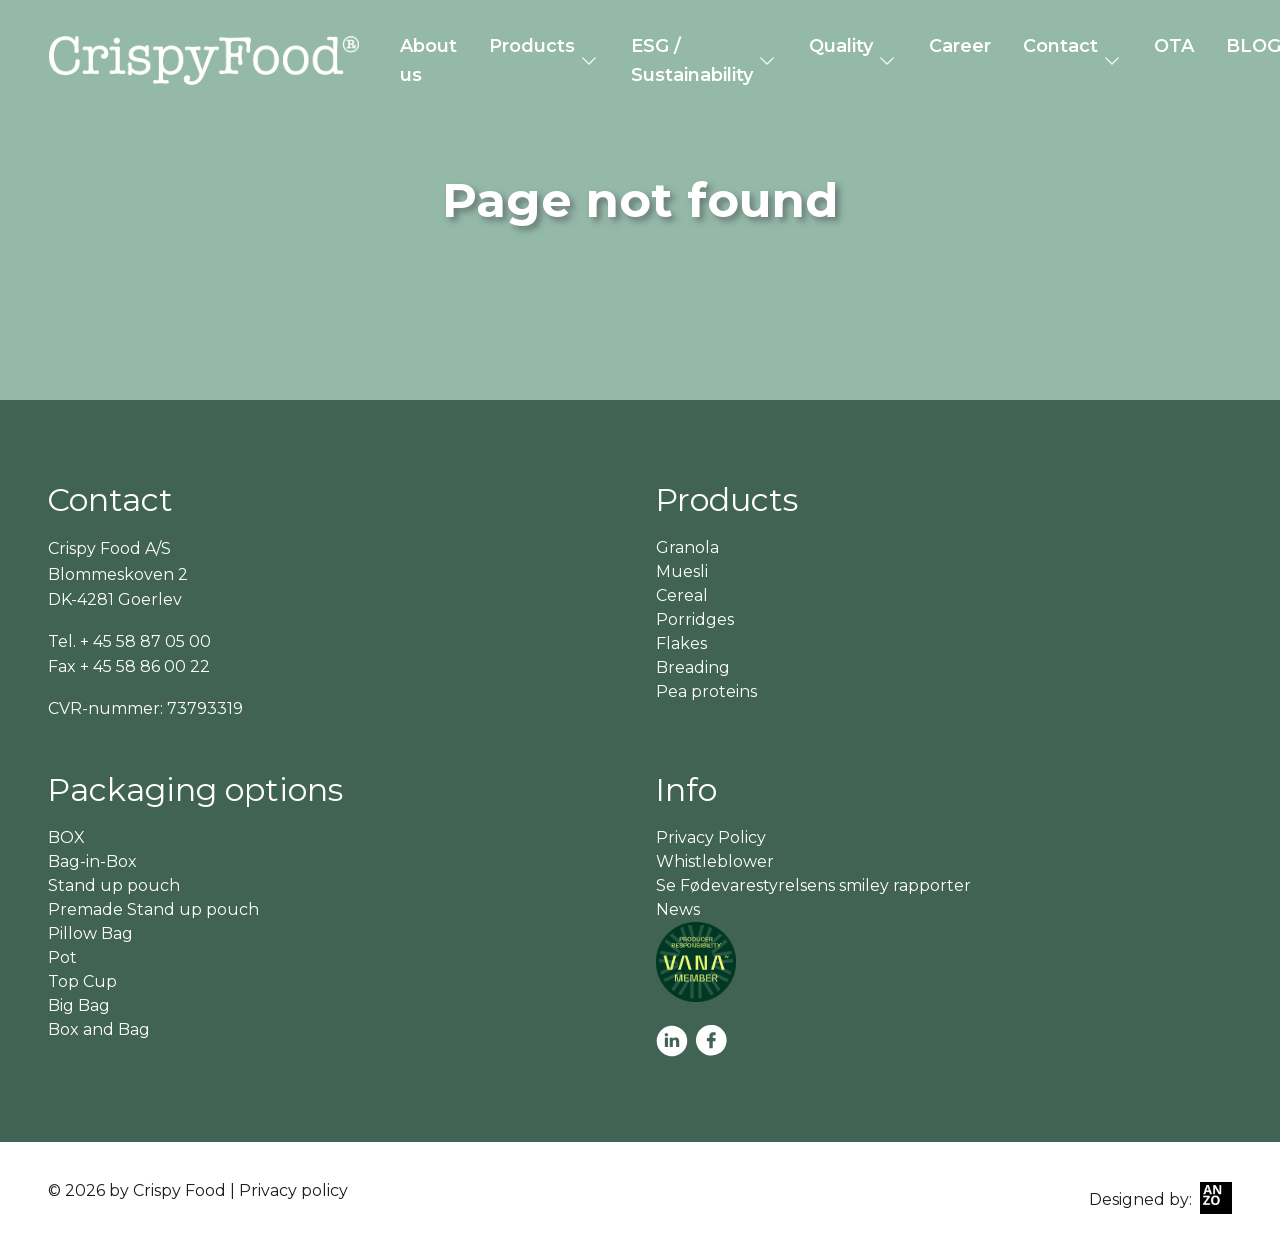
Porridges (695, 619)
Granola (687, 547)
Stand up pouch (114, 885)
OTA (1174, 46)
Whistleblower (715, 861)
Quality (841, 46)
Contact (1060, 46)
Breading (693, 667)
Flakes (681, 643)
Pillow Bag (90, 933)
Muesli (682, 571)
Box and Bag (99, 1029)
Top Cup (82, 981)
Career (960, 46)
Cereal (682, 595)
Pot (62, 957)
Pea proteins (706, 691)
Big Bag (79, 1005)
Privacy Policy (711, 837)
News (678, 909)
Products (532, 46)
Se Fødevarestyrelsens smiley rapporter (813, 885)
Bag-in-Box (92, 861)
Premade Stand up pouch (153, 909)
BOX (66, 837)
